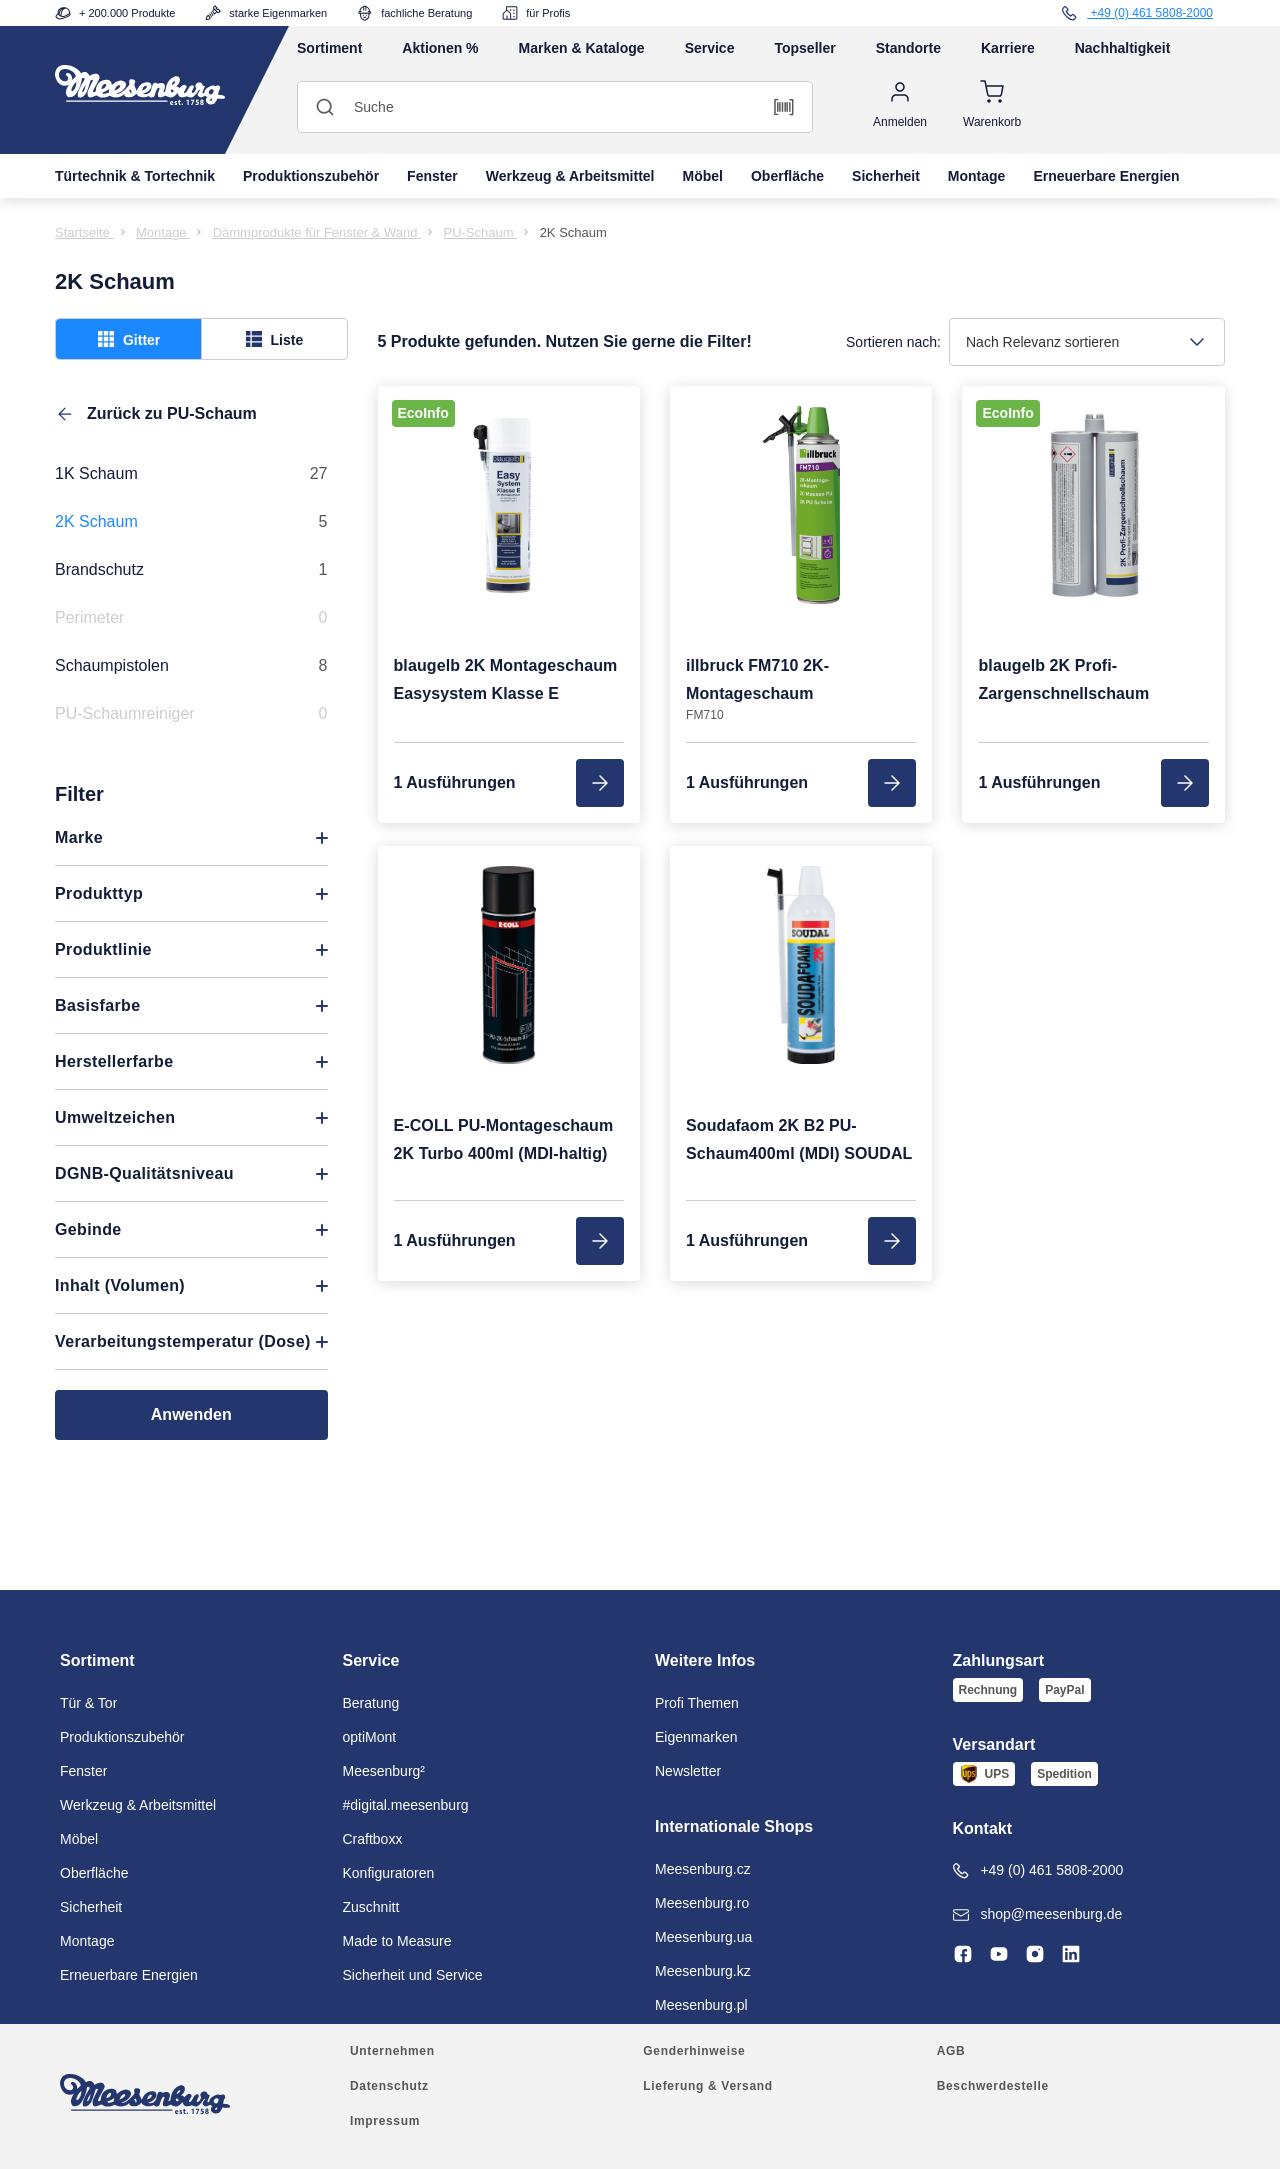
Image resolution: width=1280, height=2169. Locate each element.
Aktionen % (440, 48)
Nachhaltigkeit (1123, 48)
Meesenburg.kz (703, 1971)
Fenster (432, 176)
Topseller (804, 48)
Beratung (371, 1703)
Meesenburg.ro (702, 1903)
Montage (977, 176)
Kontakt (983, 1828)
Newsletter (688, 1771)
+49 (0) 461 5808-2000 (1038, 1870)
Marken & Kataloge (582, 48)
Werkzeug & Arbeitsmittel (570, 176)
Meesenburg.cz (703, 1869)
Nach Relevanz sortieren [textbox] (1042, 342)
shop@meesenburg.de (1038, 1914)
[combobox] (1087, 342)
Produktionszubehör (311, 176)
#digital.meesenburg (406, 1805)
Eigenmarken (696, 1737)
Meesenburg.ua (703, 1937)
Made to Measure (397, 1941)
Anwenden (191, 1414)
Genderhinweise (694, 2051)
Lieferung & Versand (707, 2086)
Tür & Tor (88, 1703)
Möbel (703, 176)
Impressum (385, 2121)
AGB (951, 2051)
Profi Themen (697, 1703)
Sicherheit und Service (413, 1975)
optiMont (370, 1737)
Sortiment (329, 48)
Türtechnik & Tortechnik (135, 176)
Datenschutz (389, 2086)
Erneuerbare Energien (1106, 176)
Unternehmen (392, 2051)
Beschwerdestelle (993, 2086)
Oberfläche (787, 176)
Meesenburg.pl (701, 2005)
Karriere (1008, 48)
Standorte (908, 48)
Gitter (129, 339)
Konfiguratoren (389, 1873)
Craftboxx (373, 1839)
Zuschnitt (371, 1907)
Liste (275, 339)
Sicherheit (886, 176)
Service (710, 48)
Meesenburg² (384, 1771)
